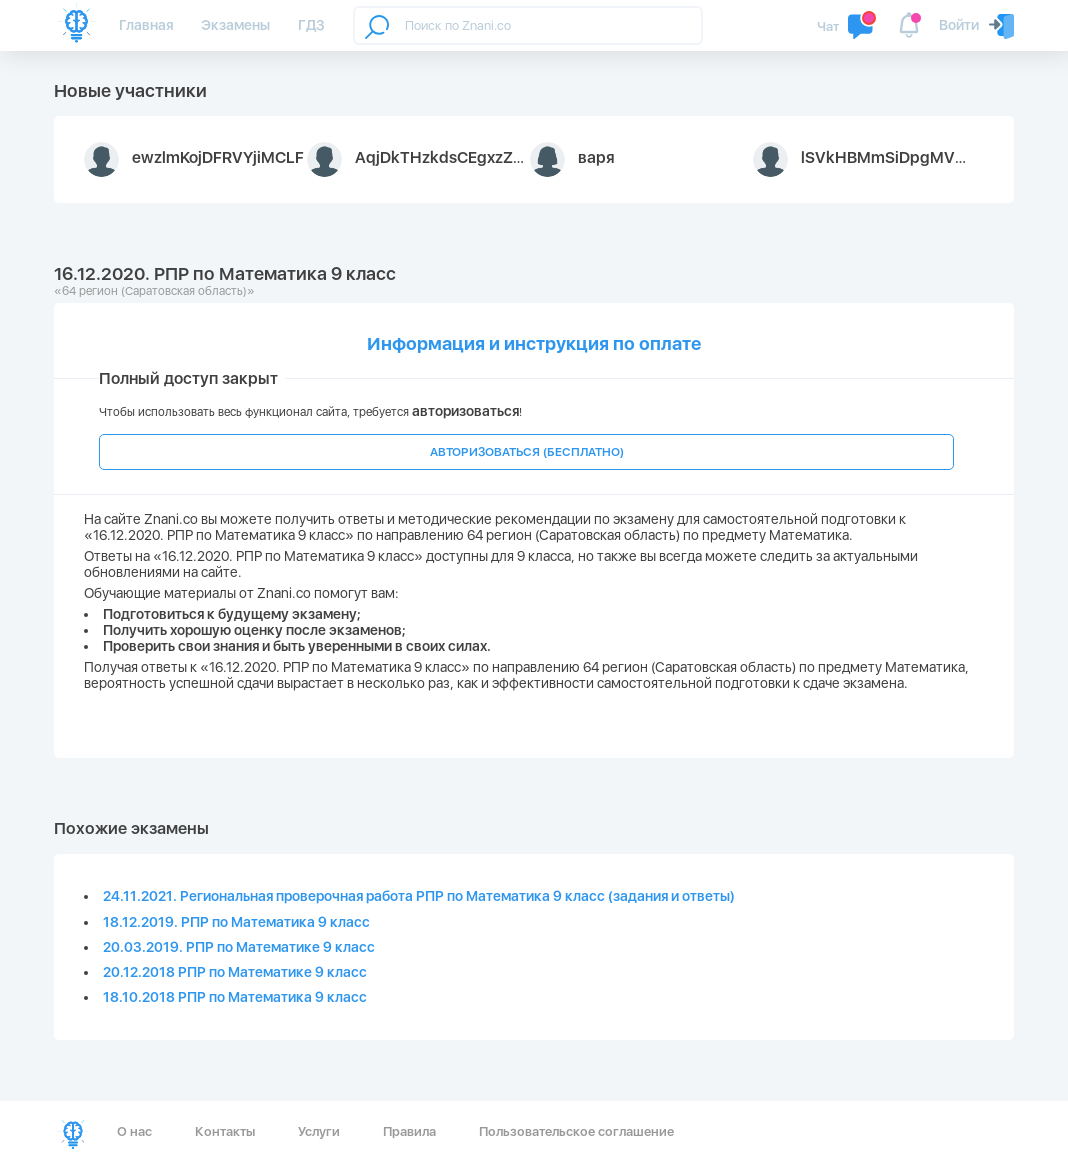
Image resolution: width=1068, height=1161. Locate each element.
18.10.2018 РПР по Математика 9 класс (235, 997)
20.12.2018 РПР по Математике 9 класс (235, 972)
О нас (134, 1131)
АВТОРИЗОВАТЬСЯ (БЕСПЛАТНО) (527, 452)
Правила (409, 1131)
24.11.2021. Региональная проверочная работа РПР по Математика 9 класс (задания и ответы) (419, 896)
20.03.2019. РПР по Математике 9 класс (239, 947)
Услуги (319, 1131)
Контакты (225, 1131)
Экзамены (235, 25)
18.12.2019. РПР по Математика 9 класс (236, 922)
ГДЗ (311, 25)
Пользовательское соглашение (576, 1131)
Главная (146, 25)
